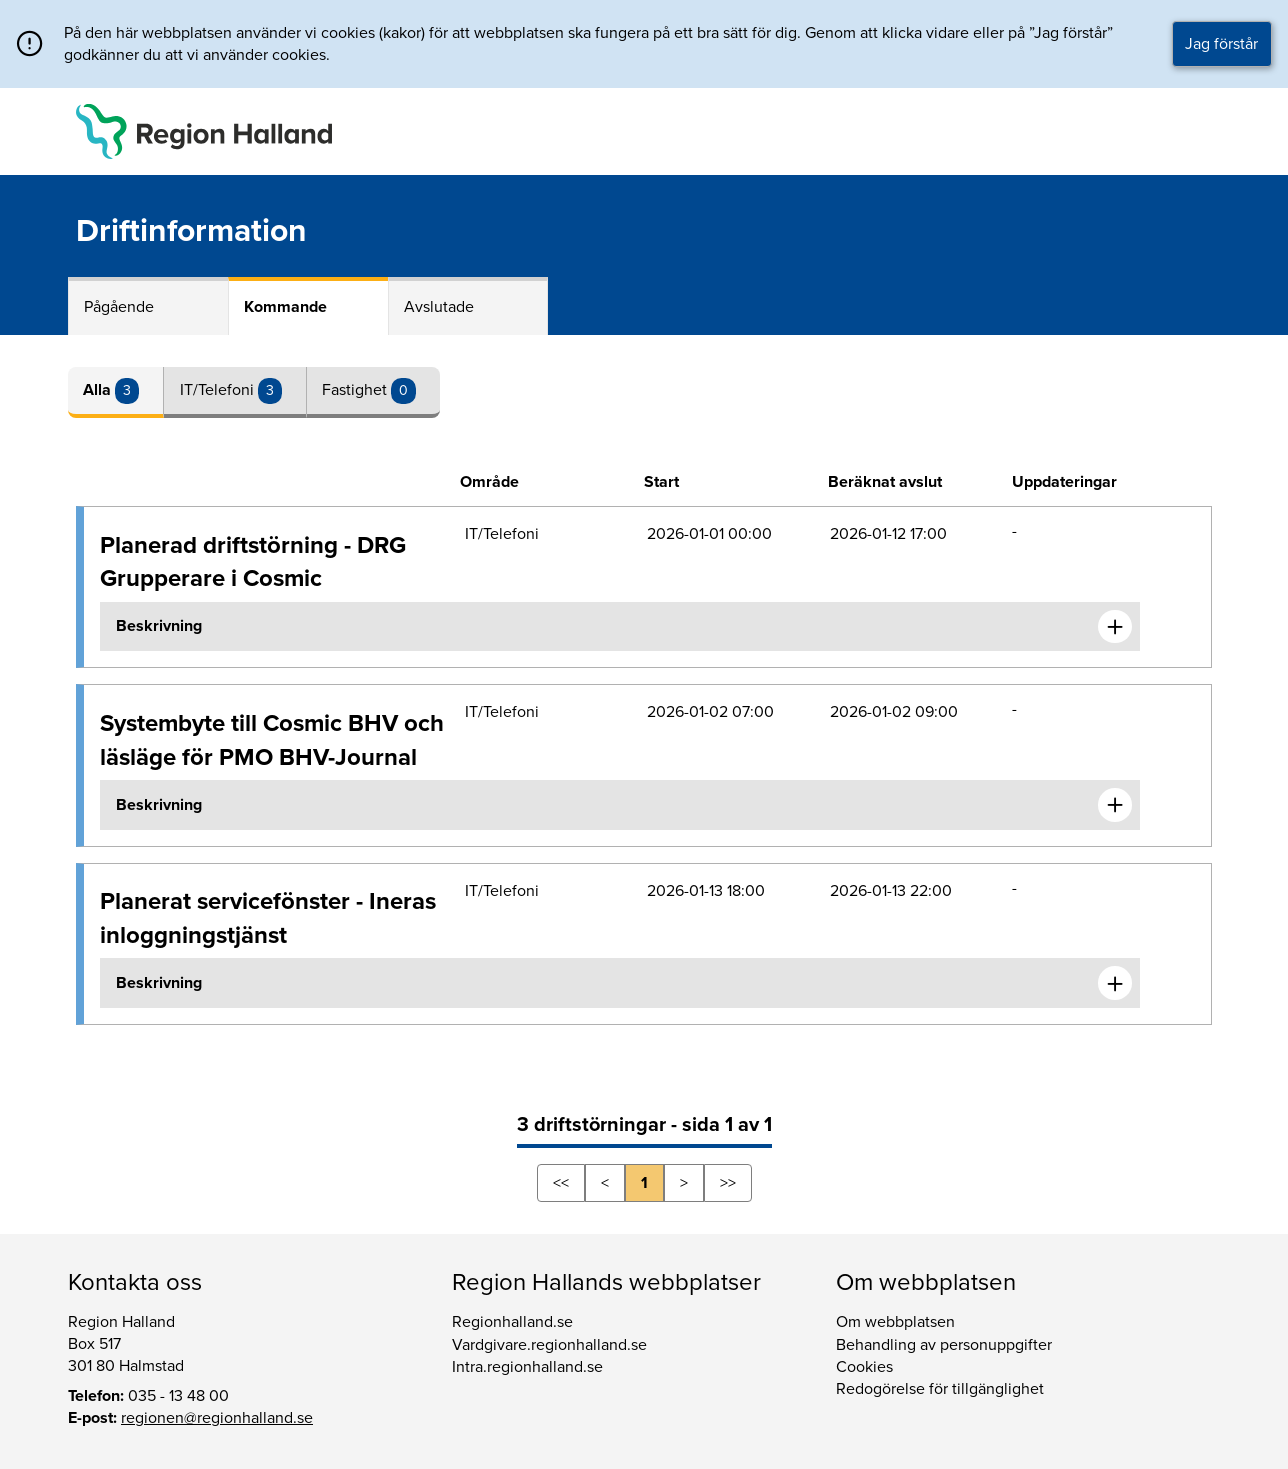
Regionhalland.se (512, 1322)
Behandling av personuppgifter (944, 1345)
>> (728, 1183)
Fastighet (356, 390)
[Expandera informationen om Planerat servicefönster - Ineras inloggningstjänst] (1115, 983)
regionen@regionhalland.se (217, 1418)
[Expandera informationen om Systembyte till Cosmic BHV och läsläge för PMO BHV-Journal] (1115, 805)
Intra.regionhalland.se (527, 1367)
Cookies (864, 1367)
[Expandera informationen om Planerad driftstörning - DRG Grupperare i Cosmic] (1115, 627)
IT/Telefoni (219, 390)
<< (561, 1183)
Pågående (119, 307)
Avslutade (439, 307)
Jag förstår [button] (1221, 44)
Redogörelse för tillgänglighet (940, 1389)
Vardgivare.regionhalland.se (549, 1345)
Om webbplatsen (895, 1322)
